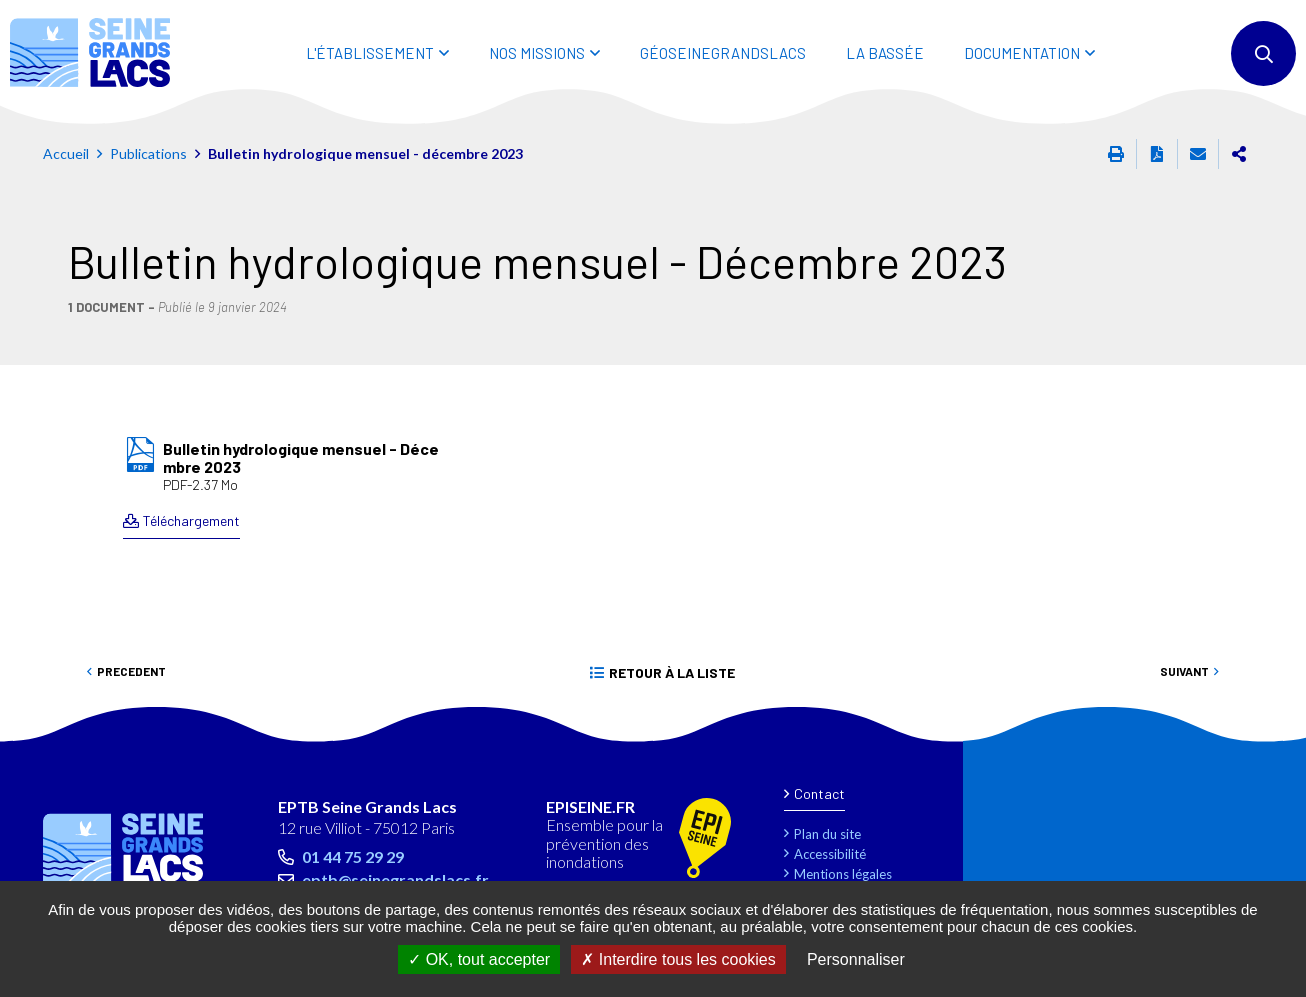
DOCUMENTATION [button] (1022, 53)
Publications (148, 153)
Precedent (131, 671)
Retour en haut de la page (1246, 732)
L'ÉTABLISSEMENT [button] (370, 53)
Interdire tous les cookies (678, 959)
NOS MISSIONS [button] (537, 53)
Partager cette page (1239, 154)
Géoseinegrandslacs (723, 53)
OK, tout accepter (479, 959)
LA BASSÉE (885, 53)
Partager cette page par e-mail (1198, 154)
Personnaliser (856, 959)
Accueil (66, 153)
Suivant (1184, 671)
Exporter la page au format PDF (1157, 154)
